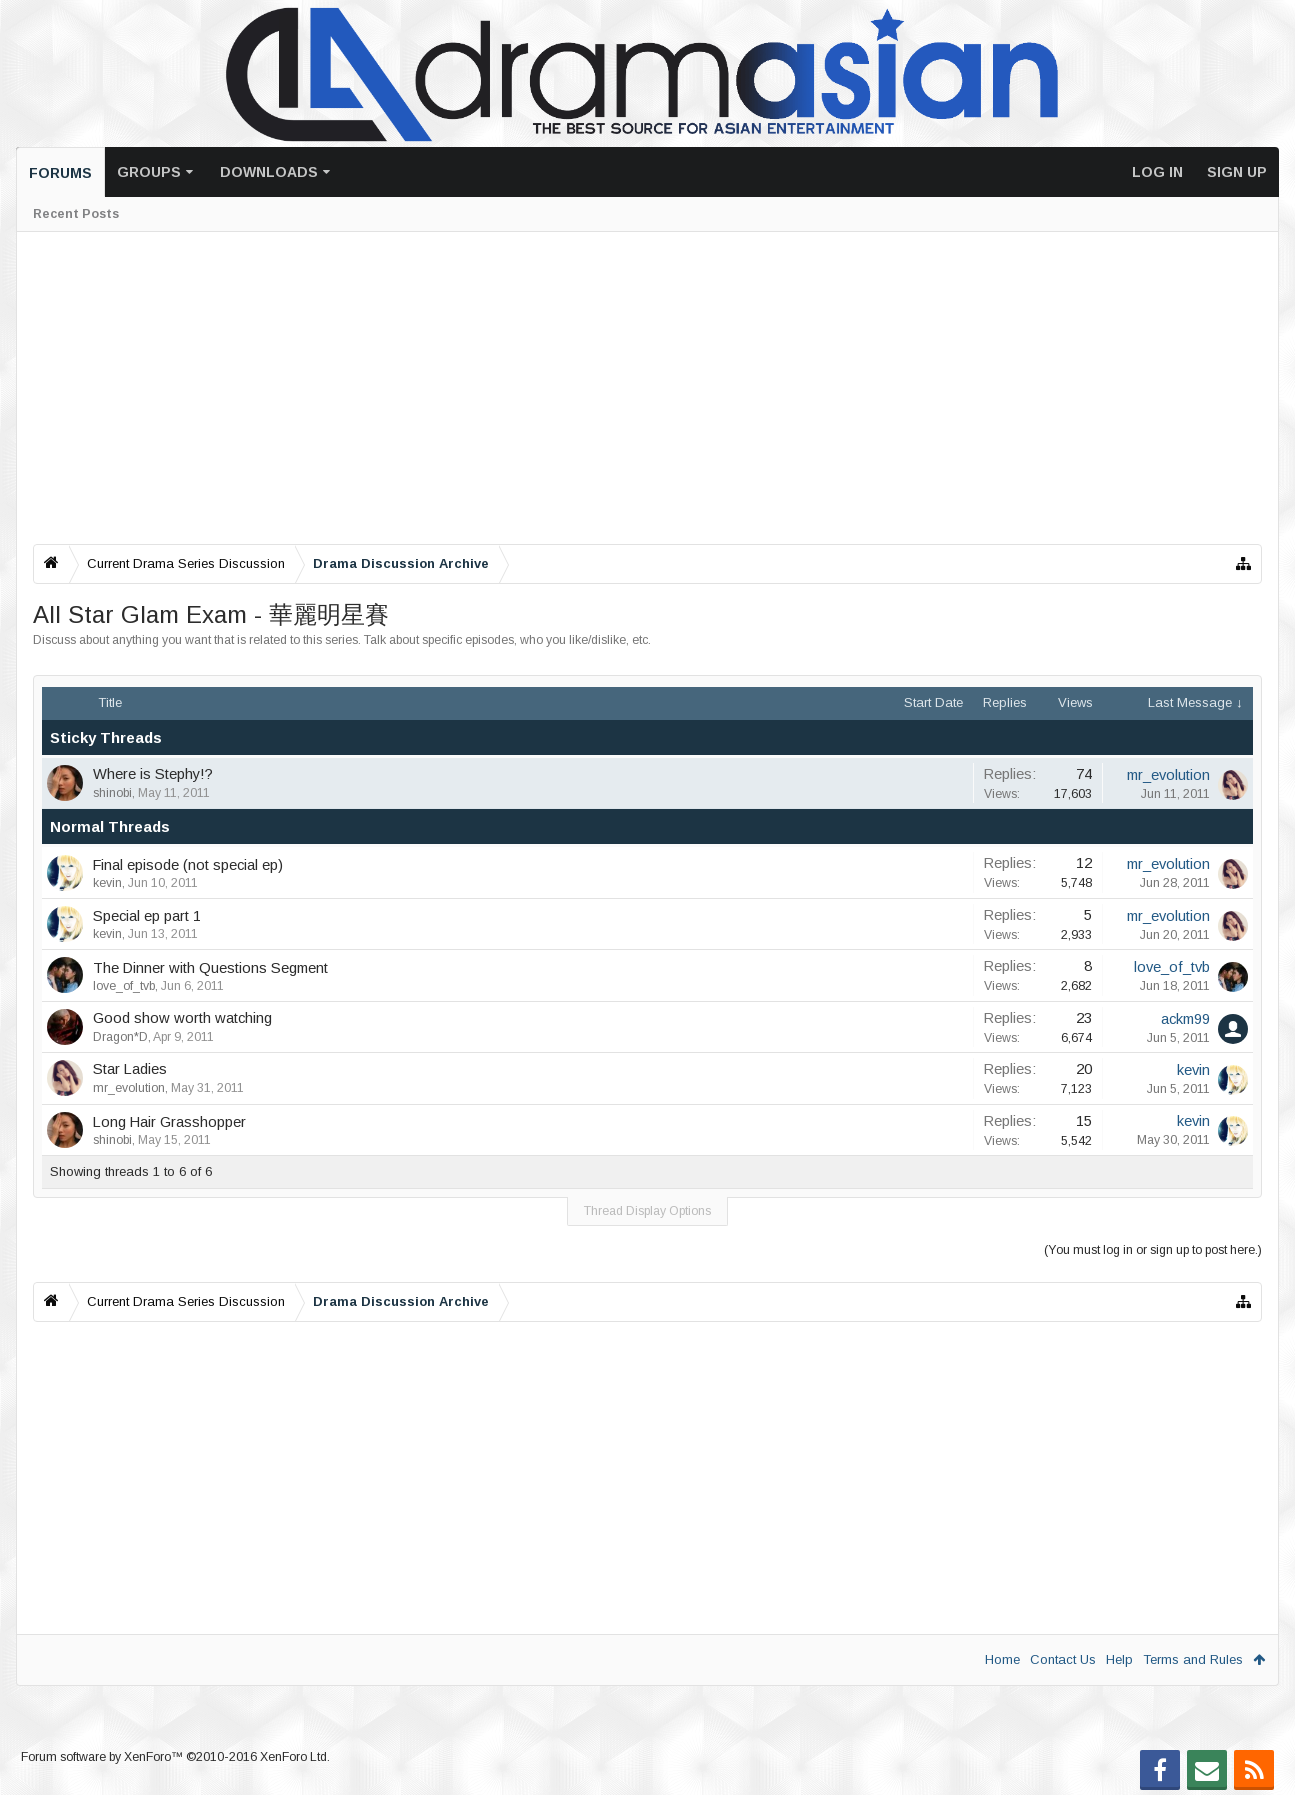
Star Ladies (130, 1069)
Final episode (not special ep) (188, 865)
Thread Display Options (647, 1211)
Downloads (269, 172)
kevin (107, 883)
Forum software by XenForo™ (175, 1757)
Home (1002, 1659)
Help (1119, 1659)
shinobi (112, 793)
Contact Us (1063, 1659)
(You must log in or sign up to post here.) (1153, 1250)
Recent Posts (76, 214)
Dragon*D (120, 1037)
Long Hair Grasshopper (169, 1122)
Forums (60, 173)
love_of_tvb (124, 986)
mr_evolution (1168, 775)
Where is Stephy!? (153, 774)
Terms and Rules (1193, 1659)
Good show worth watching (182, 1018)
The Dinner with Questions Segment (210, 968)
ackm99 (1185, 1019)
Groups (149, 172)
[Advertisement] (633, 388)
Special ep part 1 (147, 916)
